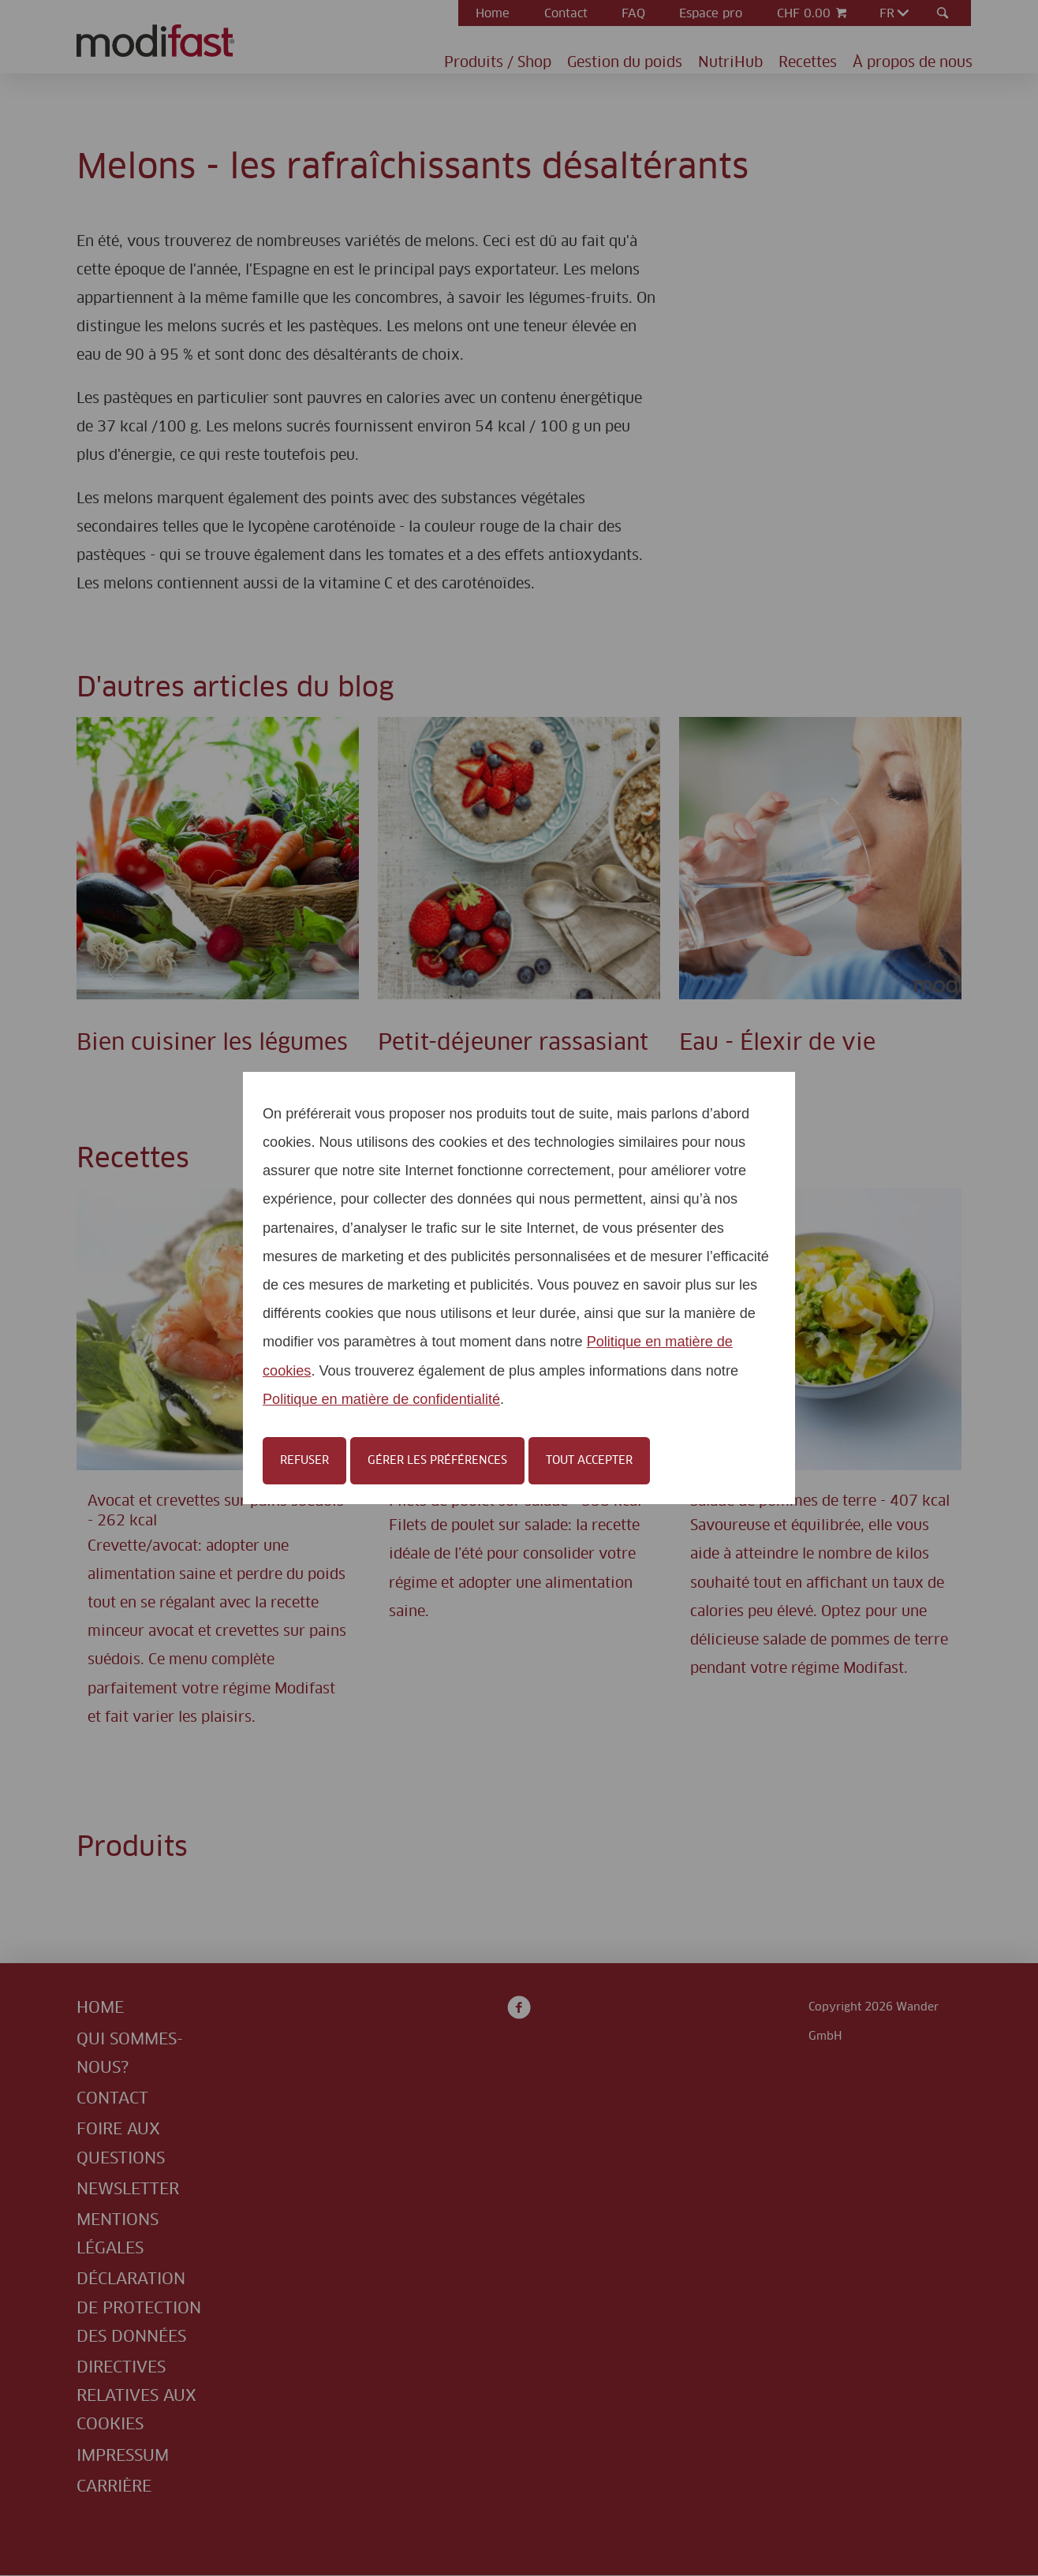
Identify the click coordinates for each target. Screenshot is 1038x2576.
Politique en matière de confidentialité (381, 1399)
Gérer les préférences (437, 1460)
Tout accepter (589, 1460)
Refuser (304, 1460)
